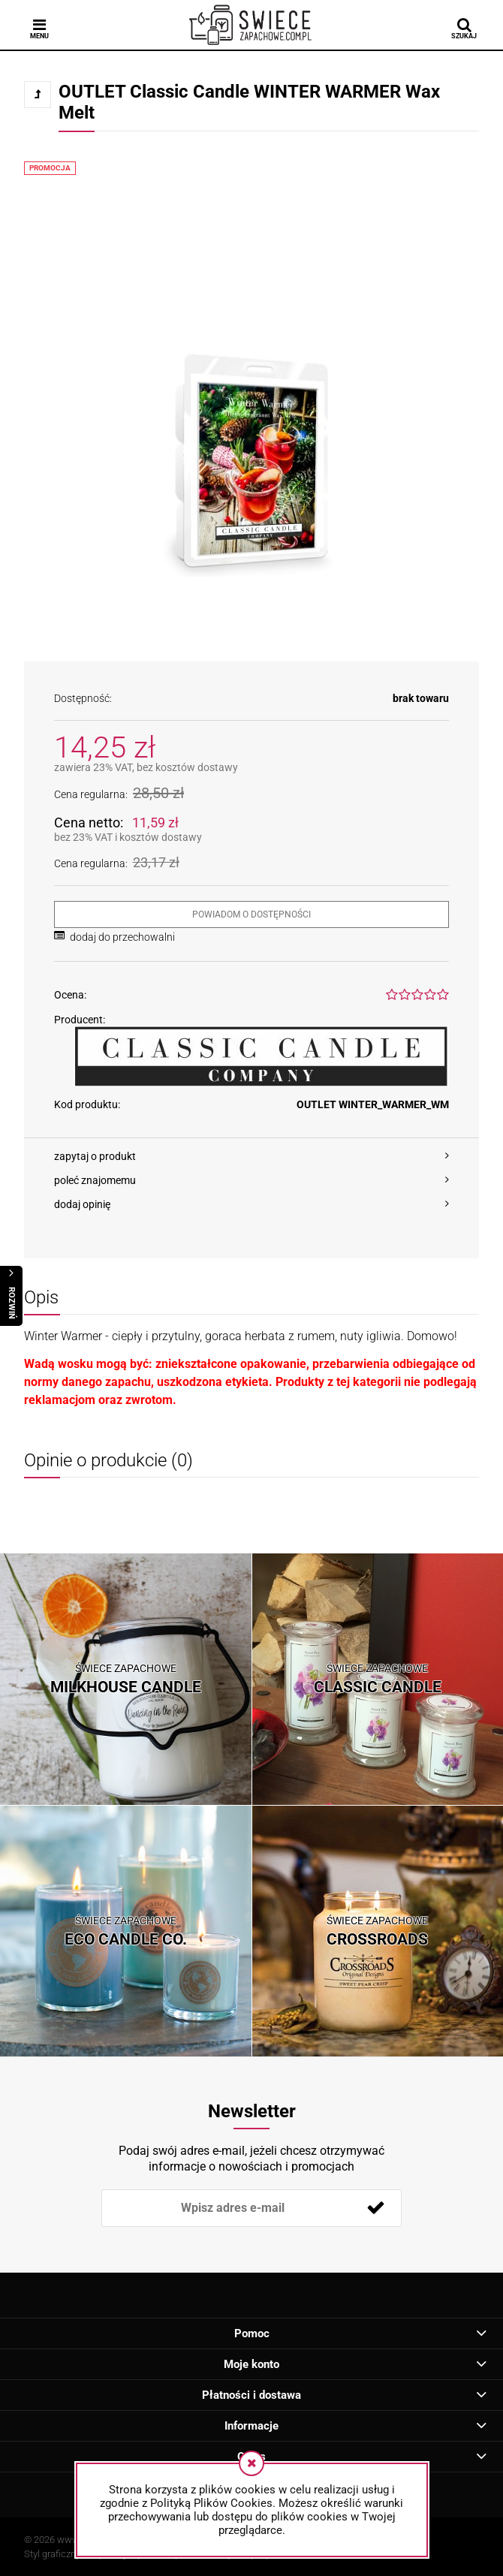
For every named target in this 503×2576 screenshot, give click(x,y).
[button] (251, 1156)
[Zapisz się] (375, 2208)
